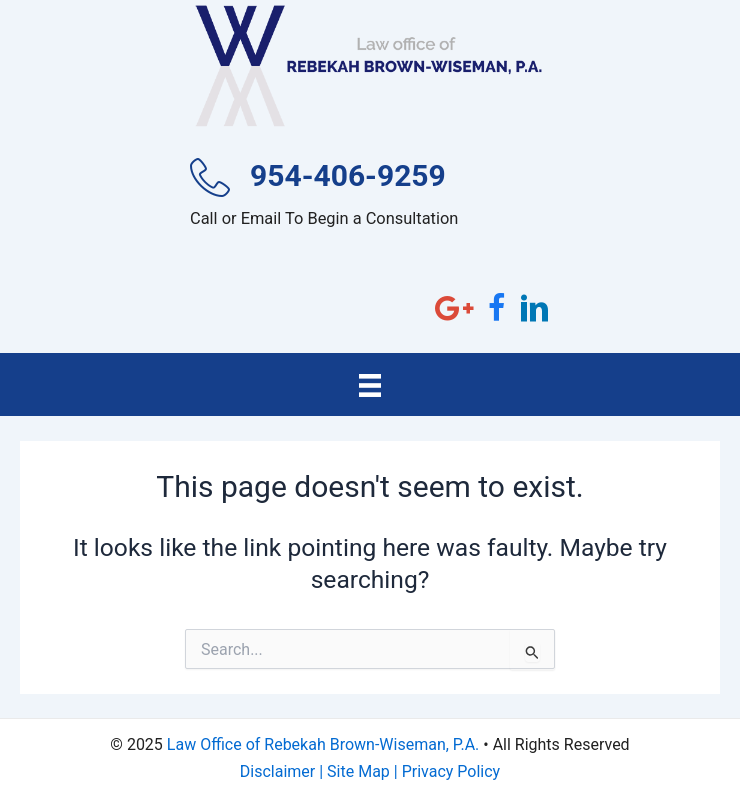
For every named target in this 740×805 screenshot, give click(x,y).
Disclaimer (277, 771)
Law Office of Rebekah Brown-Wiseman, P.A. (323, 744)
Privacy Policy (451, 771)
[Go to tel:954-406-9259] (370, 199)
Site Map (358, 771)
